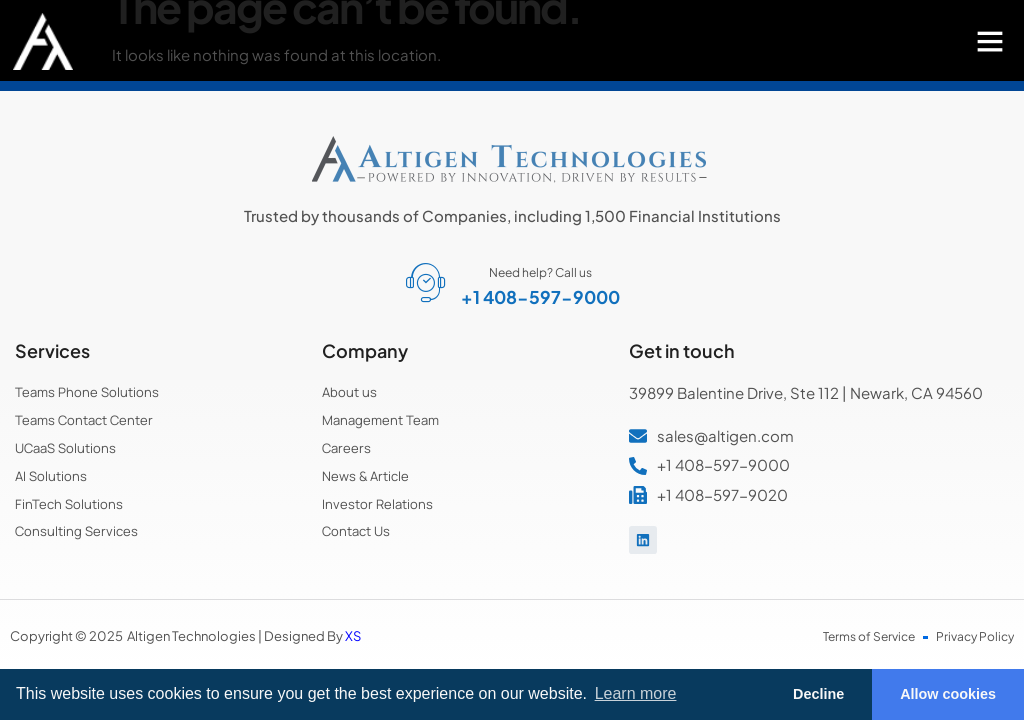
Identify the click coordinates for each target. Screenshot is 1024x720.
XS (353, 636)
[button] (990, 41)
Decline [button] (818, 694)
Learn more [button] (636, 693)
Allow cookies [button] (948, 694)
